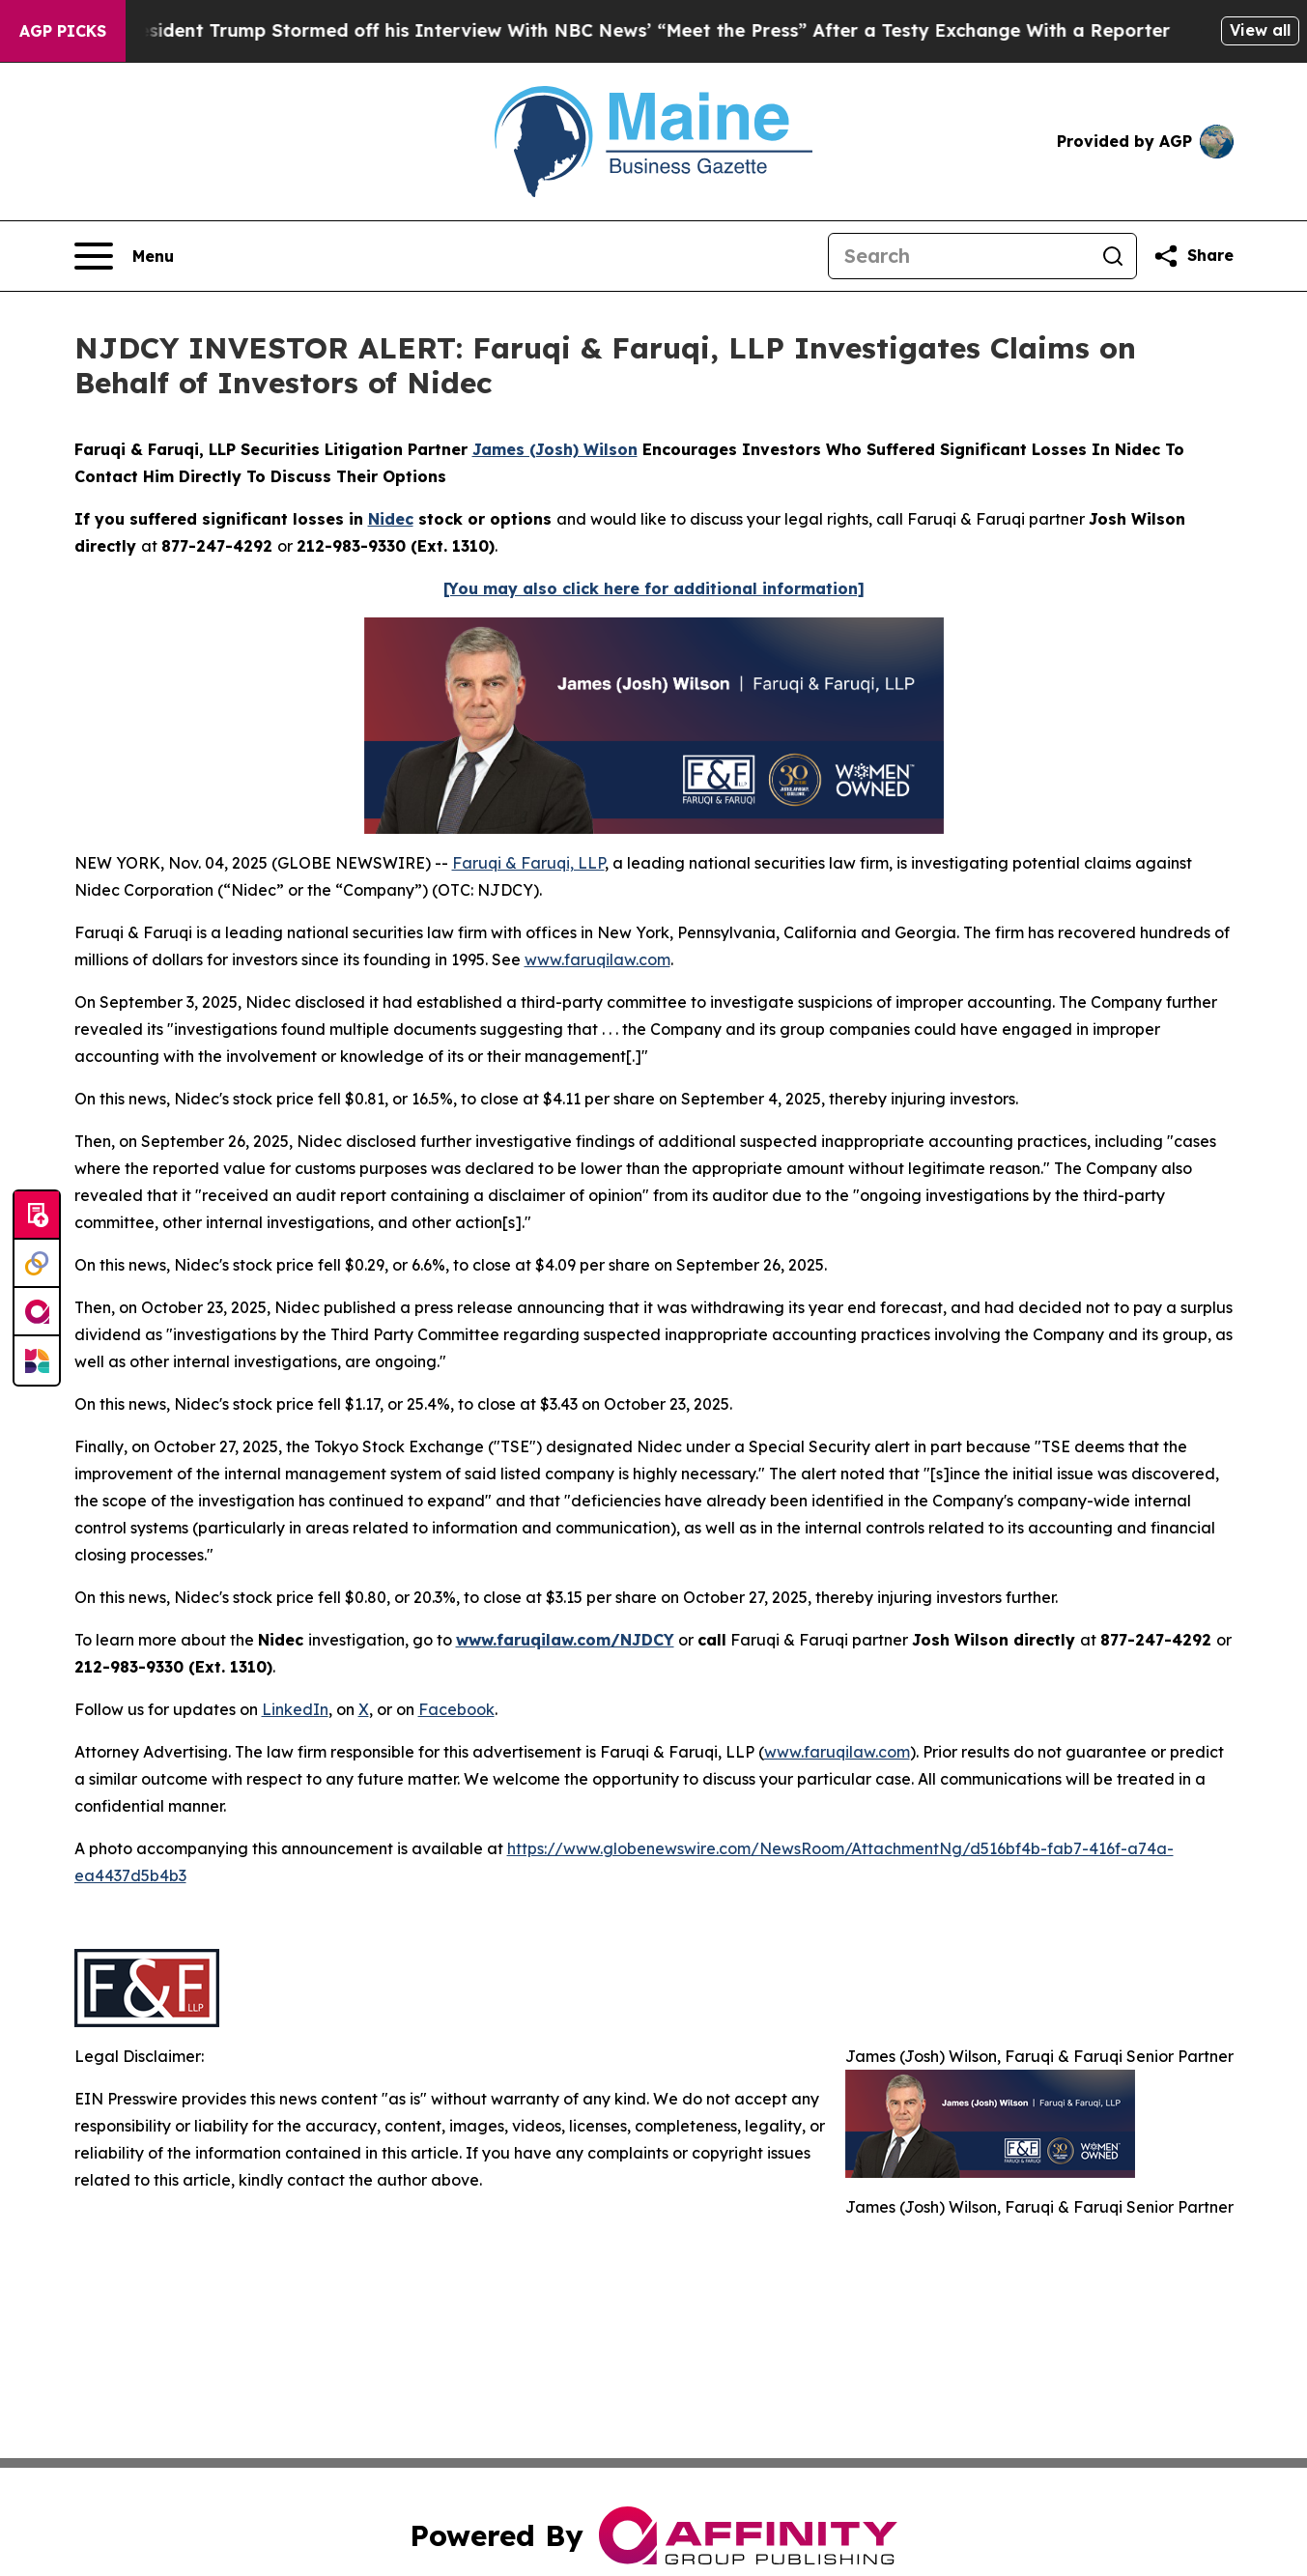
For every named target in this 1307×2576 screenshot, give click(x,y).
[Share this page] (1193, 256)
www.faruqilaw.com (597, 959)
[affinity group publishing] (36, 1312)
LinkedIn (295, 1709)
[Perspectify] (36, 1264)
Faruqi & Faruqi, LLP (528, 863)
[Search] (959, 256)
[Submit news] (36, 1215)
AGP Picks (62, 31)
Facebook (456, 1709)
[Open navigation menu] (124, 256)
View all (1260, 30)
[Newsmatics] (36, 1360)
